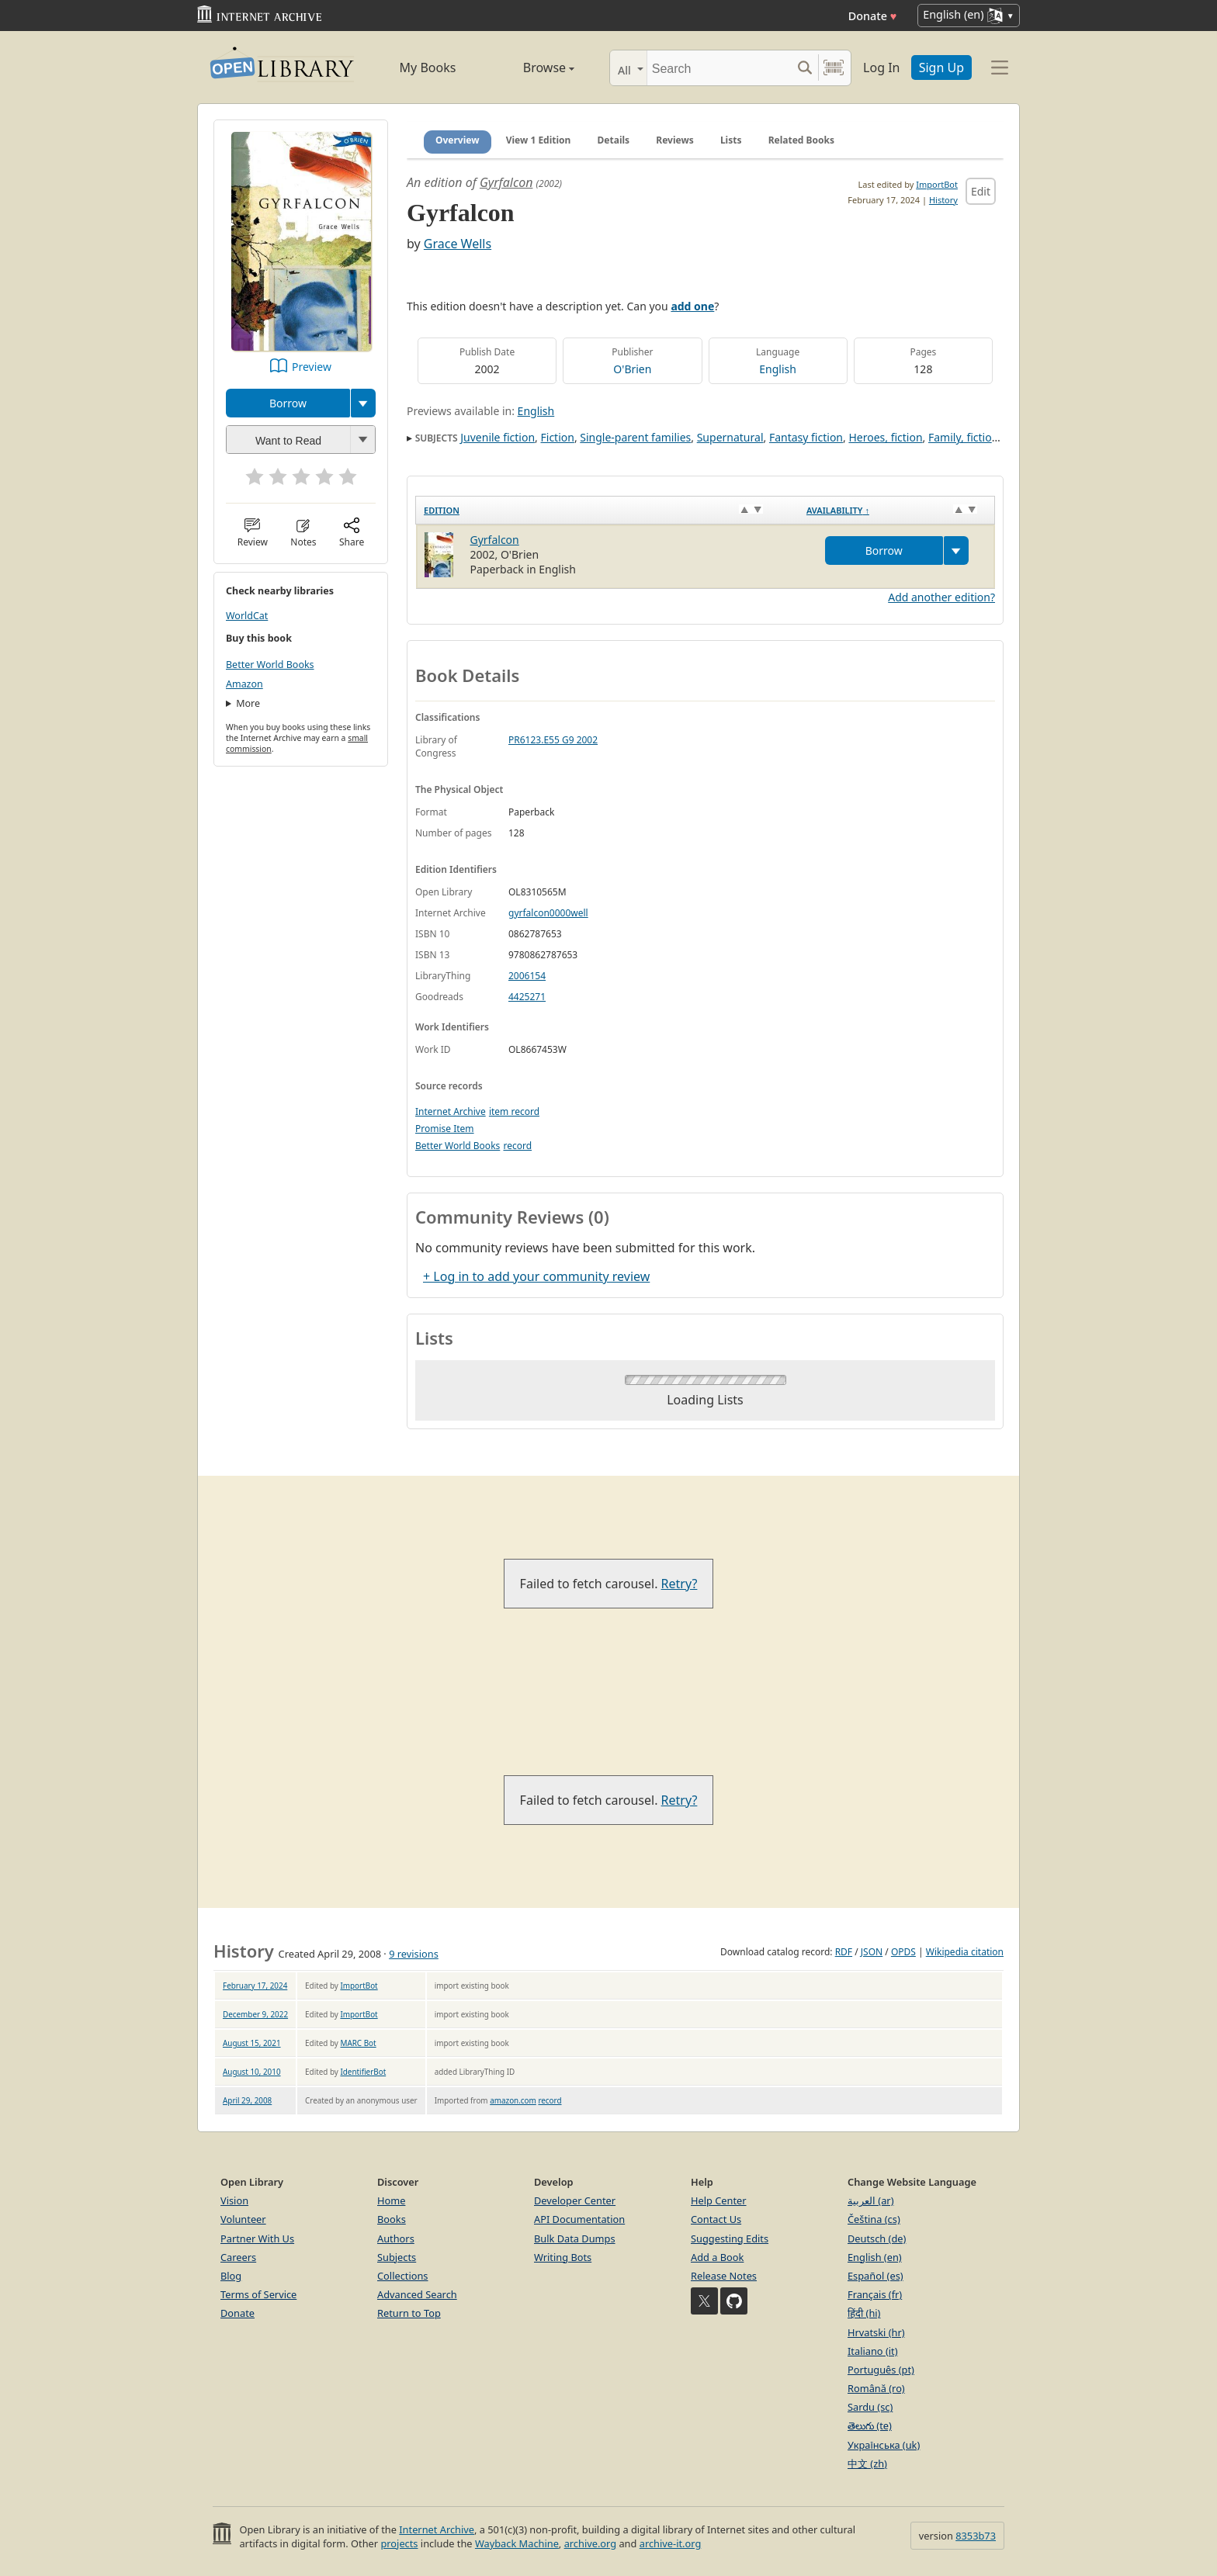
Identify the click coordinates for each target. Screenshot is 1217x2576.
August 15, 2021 (252, 2043)
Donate (872, 16)
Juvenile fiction (497, 437)
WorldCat (247, 615)
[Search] (719, 68)
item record (514, 1111)
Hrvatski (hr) (876, 2332)
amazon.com (513, 2100)
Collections (402, 2276)
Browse (531, 67)
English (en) (875, 2257)
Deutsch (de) (877, 2238)
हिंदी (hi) (864, 2313)
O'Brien (632, 369)
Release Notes (724, 2276)
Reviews (674, 140)
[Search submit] (804, 67)
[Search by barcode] (833, 67)
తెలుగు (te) (870, 2425)
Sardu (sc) (870, 2407)
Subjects (396, 2257)
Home (391, 2200)
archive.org (590, 2543)
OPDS (903, 1951)
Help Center (719, 2200)
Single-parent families (635, 437)
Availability (837, 510)
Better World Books (270, 664)
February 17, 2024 (255, 1985)
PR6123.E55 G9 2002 (553, 739)
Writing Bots (562, 2257)
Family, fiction (963, 437)
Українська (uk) (884, 2445)
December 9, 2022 (255, 2014)
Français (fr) (875, 2294)
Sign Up (941, 67)
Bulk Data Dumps (574, 2238)
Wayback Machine (517, 2543)
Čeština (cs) (874, 2219)
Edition (441, 510)
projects (399, 2543)
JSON (871, 1951)
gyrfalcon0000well (548, 912)
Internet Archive (450, 1111)
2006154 (527, 975)
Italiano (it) (873, 2351)
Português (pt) (881, 2370)
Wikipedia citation (965, 1951)
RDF (843, 1951)
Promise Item (444, 1128)
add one (692, 306)
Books (391, 2219)
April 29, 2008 (247, 2100)
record (517, 1145)
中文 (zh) (867, 2463)
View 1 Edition (538, 140)
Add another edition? (941, 597)
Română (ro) (876, 2388)
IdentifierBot (363, 2071)
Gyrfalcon (506, 182)
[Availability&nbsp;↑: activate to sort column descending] (897, 511)
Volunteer (243, 2219)
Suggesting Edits (729, 2238)
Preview (311, 366)
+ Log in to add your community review (536, 1276)
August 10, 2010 (252, 2071)
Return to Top (409, 2313)
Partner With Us (257, 2238)
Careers (238, 2257)
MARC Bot (358, 2043)
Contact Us (716, 2219)
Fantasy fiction (806, 437)
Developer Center (574, 2200)
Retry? (679, 1583)
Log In (881, 67)
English (777, 369)
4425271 (527, 996)
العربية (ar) (870, 2200)
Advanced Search (417, 2294)
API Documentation (579, 2219)
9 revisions (414, 1954)
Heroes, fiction (885, 437)
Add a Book (717, 2257)
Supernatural (730, 437)
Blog (230, 2276)
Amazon (244, 684)
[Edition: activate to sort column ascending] (607, 511)
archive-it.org (671, 2543)
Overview (457, 140)
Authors (395, 2238)
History (943, 200)
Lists (731, 140)
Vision (234, 2200)
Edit (980, 191)
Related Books (801, 140)
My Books (428, 67)
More (248, 703)
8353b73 (975, 2536)
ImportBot (937, 184)
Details (614, 140)
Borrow (288, 403)
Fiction (557, 437)
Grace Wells (457, 243)
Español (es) (875, 2276)
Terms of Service (258, 2294)
